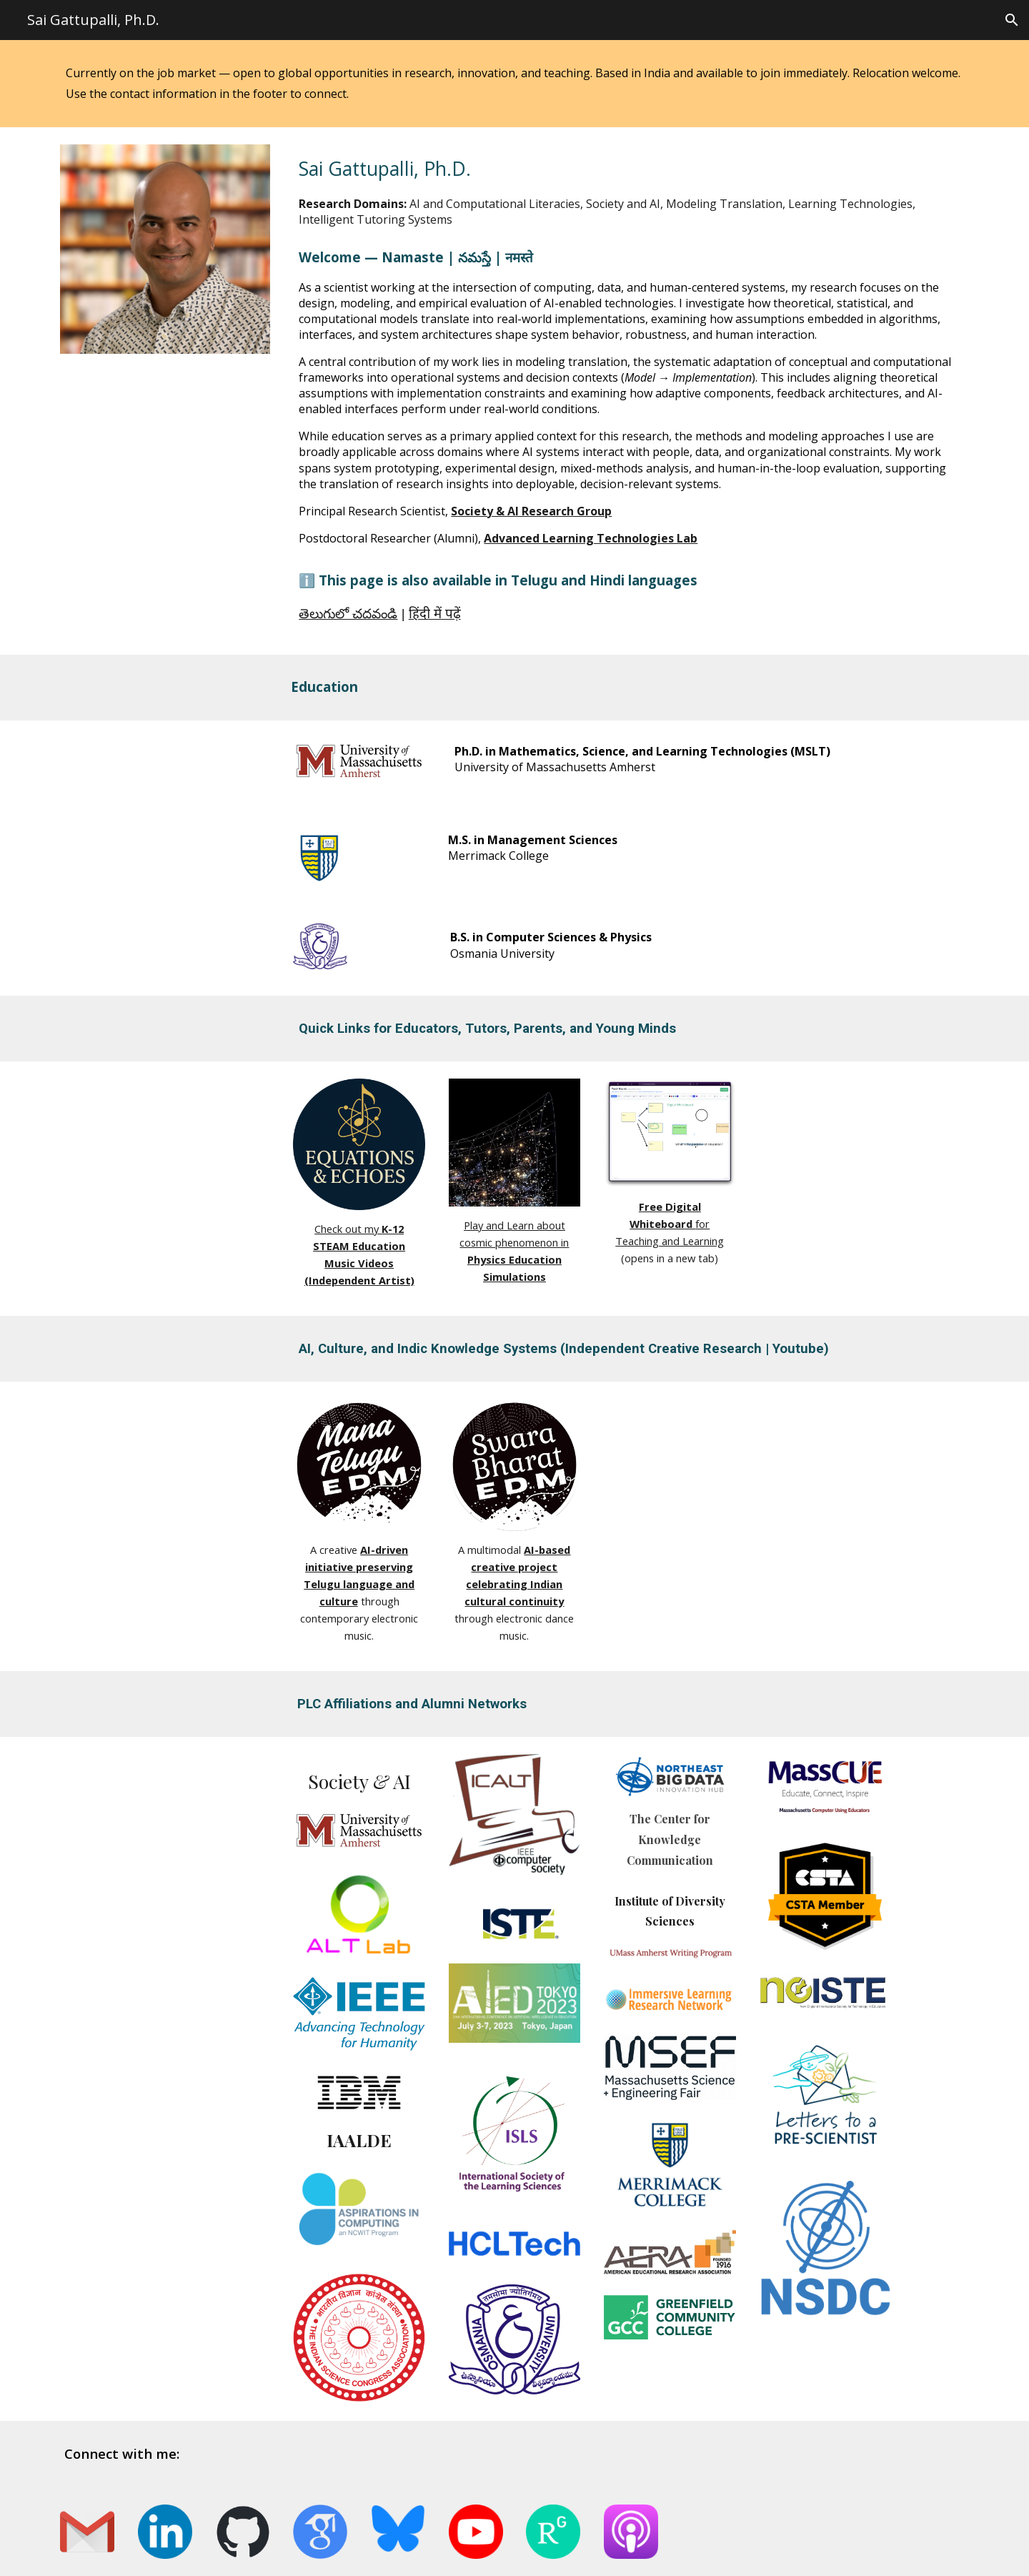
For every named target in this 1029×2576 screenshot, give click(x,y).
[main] (514, 83)
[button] (1012, 20)
